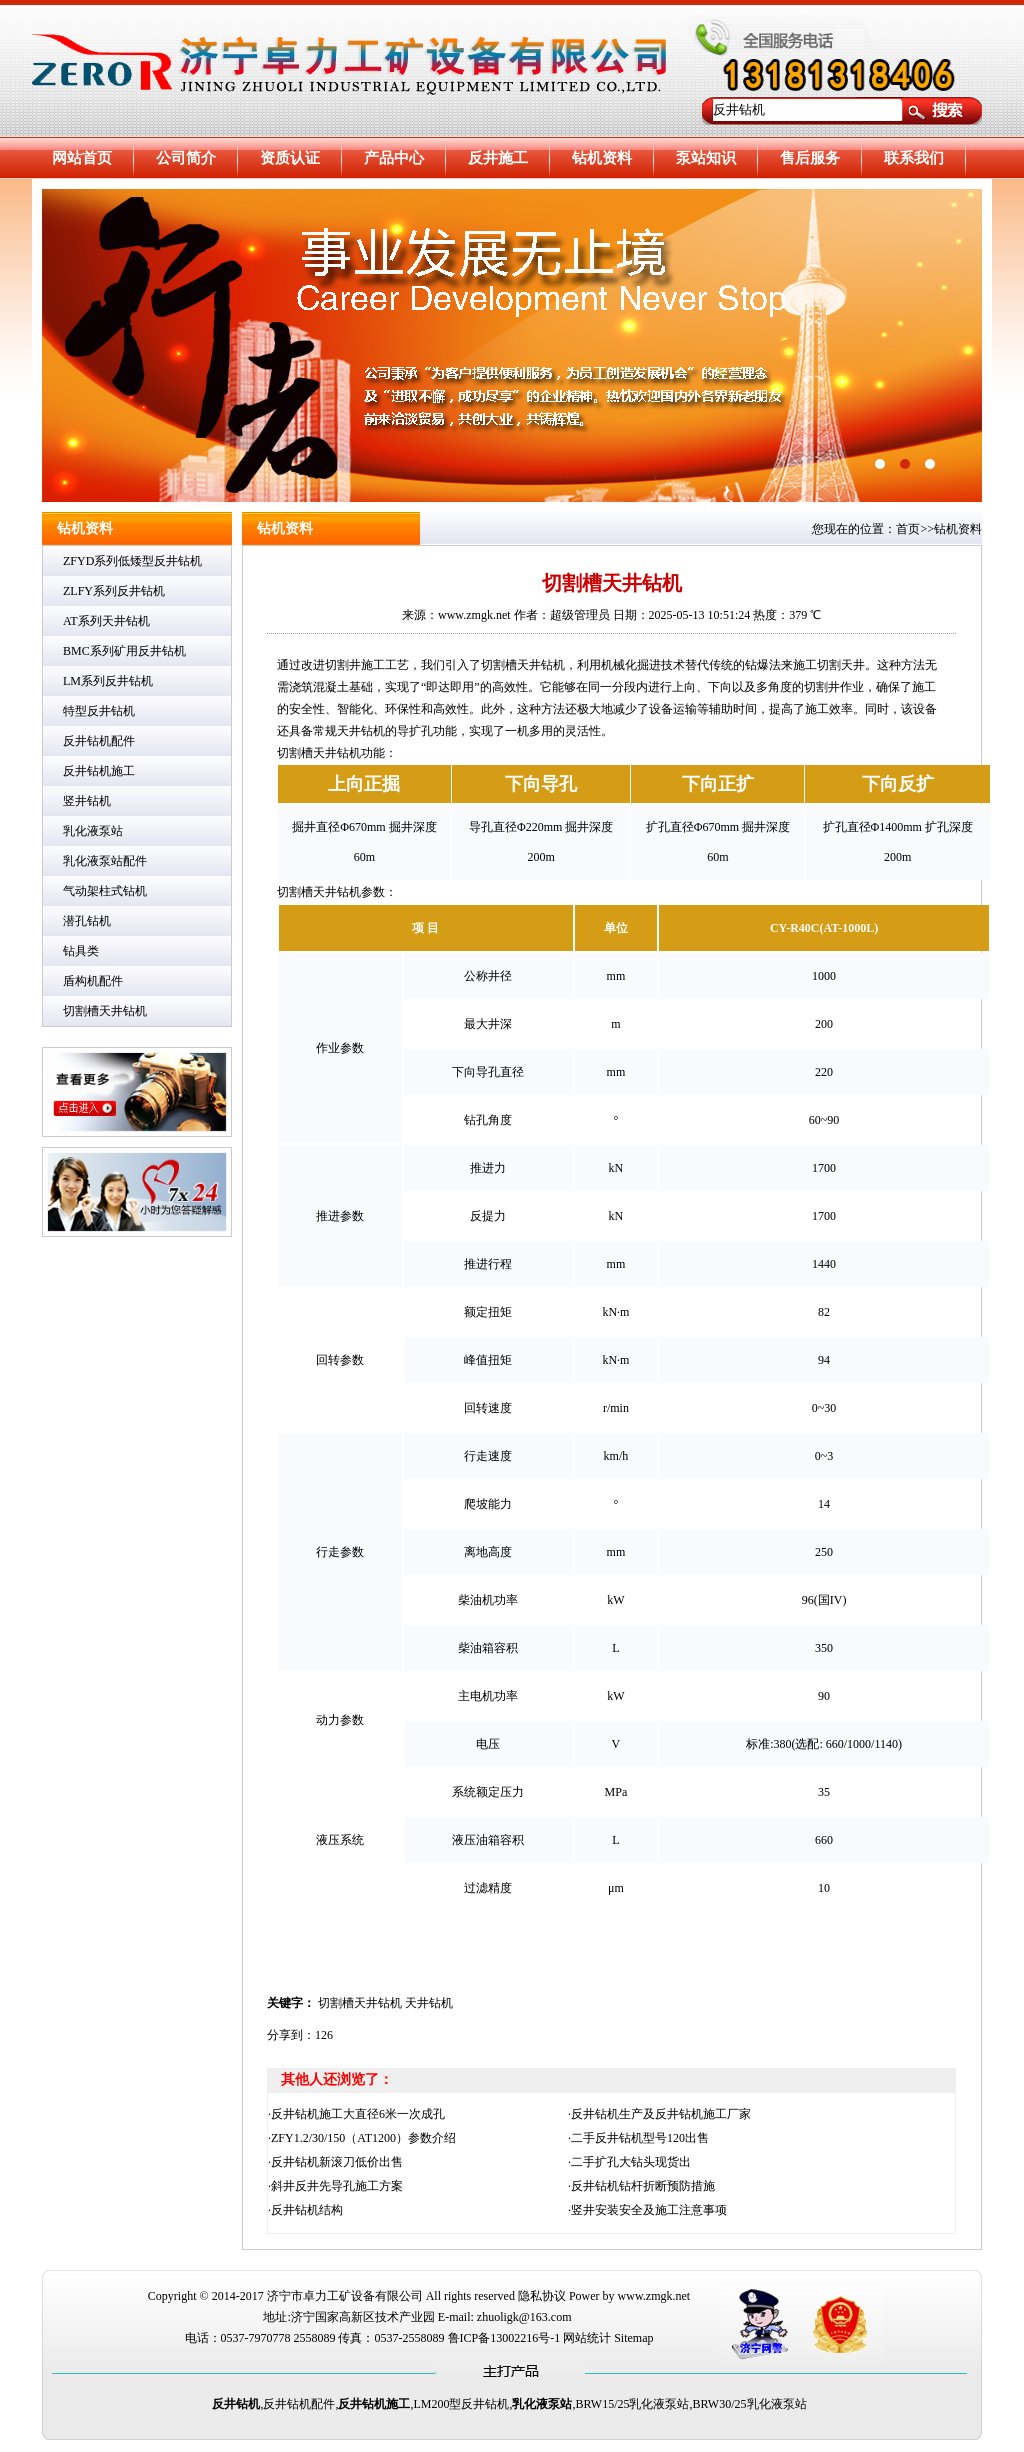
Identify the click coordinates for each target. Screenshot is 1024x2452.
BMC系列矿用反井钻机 (124, 651)
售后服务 (810, 158)
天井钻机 (429, 2003)
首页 (908, 529)
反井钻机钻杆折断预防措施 (643, 2186)
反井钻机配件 (99, 741)
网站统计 (587, 2338)
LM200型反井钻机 (461, 2404)
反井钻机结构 (307, 2210)
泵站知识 (706, 158)
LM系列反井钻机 (108, 681)
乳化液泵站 (93, 831)
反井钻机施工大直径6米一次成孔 (358, 2114)
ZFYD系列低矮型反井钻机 (132, 561)
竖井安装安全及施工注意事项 (649, 2210)
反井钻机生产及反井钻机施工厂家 (661, 2114)
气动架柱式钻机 (105, 891)
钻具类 (81, 951)
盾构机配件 (93, 981)
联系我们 (914, 158)
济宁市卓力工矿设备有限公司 (345, 2296)
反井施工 (498, 158)
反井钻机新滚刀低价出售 (337, 2162)
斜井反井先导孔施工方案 (337, 2186)
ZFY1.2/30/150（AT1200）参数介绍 (363, 2138)
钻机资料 (602, 158)
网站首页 (82, 158)
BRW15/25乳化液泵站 (632, 2404)
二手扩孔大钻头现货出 (631, 2162)
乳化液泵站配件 (105, 861)
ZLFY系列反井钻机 (114, 591)
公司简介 (186, 158)
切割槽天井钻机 (105, 1011)
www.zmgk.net (654, 2296)
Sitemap (633, 2338)
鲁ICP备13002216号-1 (504, 2338)
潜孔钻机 (87, 921)
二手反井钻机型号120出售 (640, 2138)
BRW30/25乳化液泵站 (750, 2404)
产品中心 (394, 158)
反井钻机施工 (99, 771)
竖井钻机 (87, 801)
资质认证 (290, 158)
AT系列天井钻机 (106, 621)
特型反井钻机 (99, 711)
